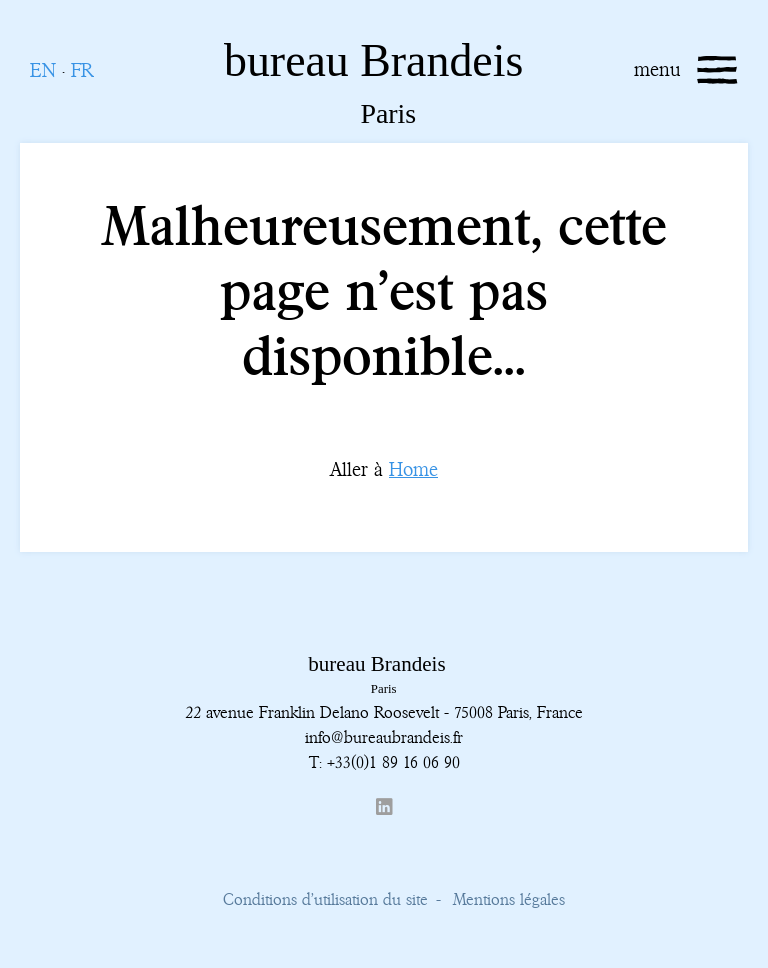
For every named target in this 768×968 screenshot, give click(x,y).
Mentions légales (509, 899)
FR (82, 70)
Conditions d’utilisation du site (325, 899)
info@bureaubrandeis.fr (384, 737)
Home (413, 469)
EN (43, 70)
